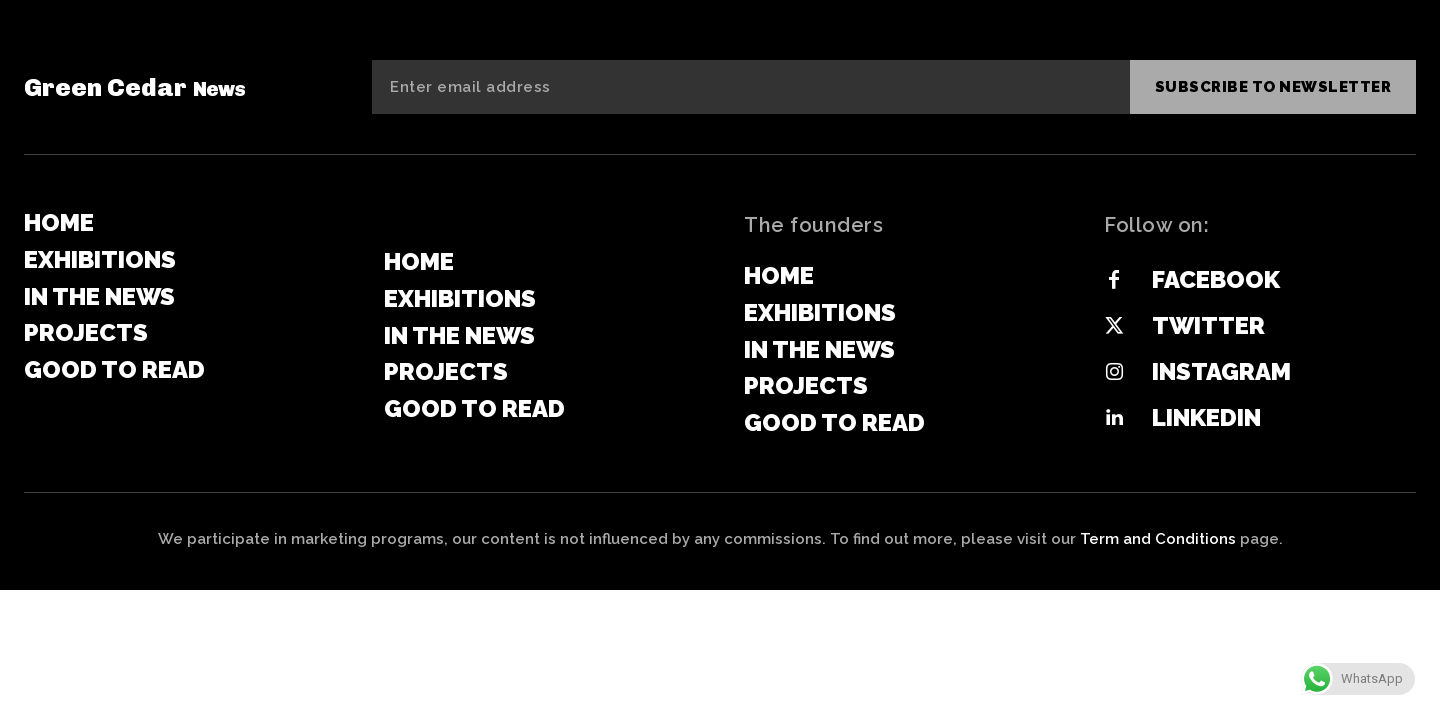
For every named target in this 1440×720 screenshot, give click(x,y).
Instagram (1221, 371)
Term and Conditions (1158, 539)
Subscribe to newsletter (1273, 87)
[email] (751, 87)
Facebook (1216, 279)
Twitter (1208, 325)
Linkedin (1206, 417)
